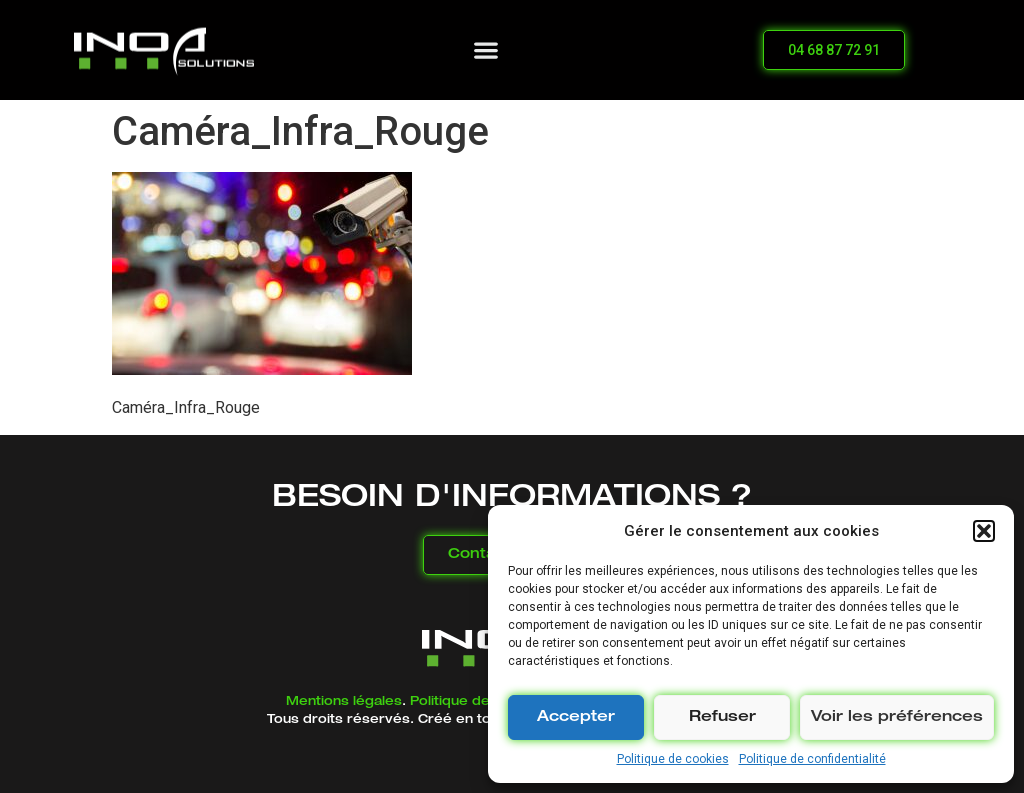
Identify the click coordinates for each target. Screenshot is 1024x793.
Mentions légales (344, 702)
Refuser (722, 717)
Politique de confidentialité (812, 759)
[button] (984, 531)
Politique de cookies (673, 759)
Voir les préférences (897, 717)
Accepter (576, 717)
